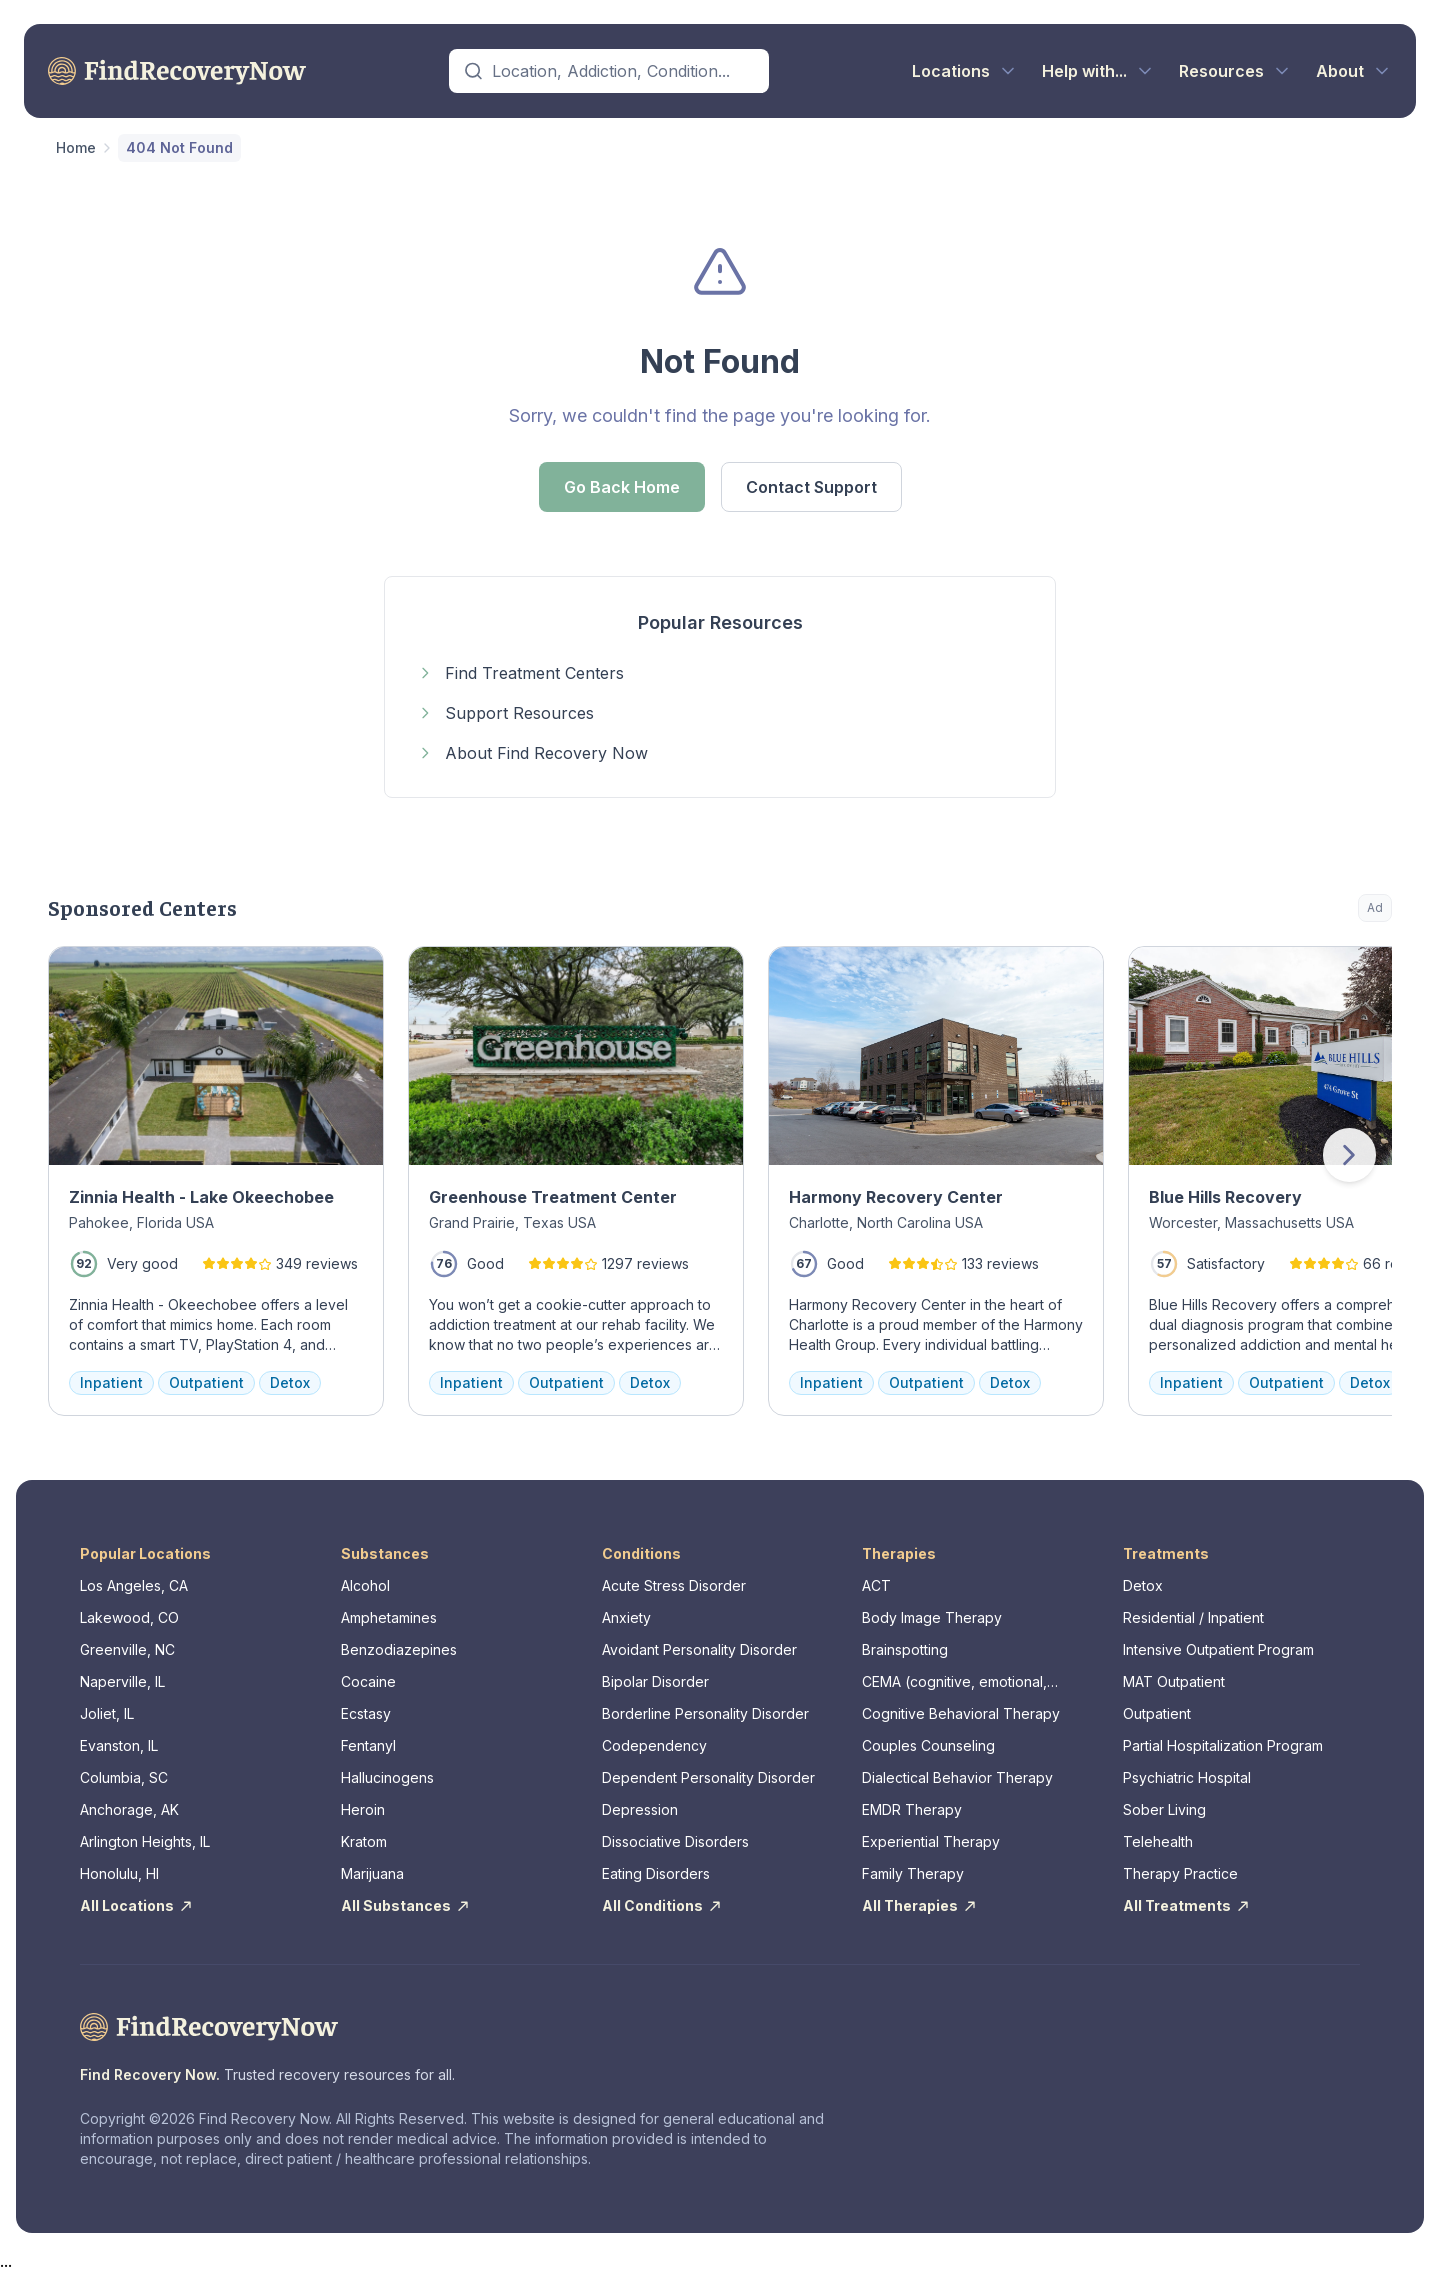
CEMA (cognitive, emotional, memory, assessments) (954, 1682)
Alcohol (365, 1585)
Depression (640, 1809)
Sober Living (1164, 1809)
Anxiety (626, 1617)
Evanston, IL (119, 1745)
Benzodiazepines (399, 1649)
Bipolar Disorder (655, 1681)
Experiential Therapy (931, 1841)
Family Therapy (913, 1873)
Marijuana (372, 1873)
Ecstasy (366, 1713)
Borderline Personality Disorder (705, 1713)
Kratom (364, 1841)
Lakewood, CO (129, 1617)
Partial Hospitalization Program (1223, 1745)
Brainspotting (905, 1649)
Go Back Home (622, 487)
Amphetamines (389, 1617)
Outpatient (1157, 1713)
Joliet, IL (107, 1713)
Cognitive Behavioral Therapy (961, 1713)
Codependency (654, 1745)
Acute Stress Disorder (674, 1585)
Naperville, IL (122, 1681)
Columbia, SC (124, 1777)
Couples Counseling (928, 1745)
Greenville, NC (127, 1649)
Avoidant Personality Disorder (699, 1649)
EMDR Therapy (912, 1809)
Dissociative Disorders (675, 1841)
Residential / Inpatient (1193, 1617)
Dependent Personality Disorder (708, 1777)
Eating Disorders (656, 1873)
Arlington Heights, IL (145, 1841)
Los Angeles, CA (134, 1585)
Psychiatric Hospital (1187, 1777)
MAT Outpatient (1174, 1681)
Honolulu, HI (119, 1873)
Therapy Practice (1180, 1873)
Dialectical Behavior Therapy (957, 1777)
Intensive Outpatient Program (1218, 1649)
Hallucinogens (387, 1777)
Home (76, 147)
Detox (1143, 1585)
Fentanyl (368, 1745)
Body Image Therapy (932, 1617)
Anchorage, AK (129, 1809)
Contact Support (811, 487)
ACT (876, 1585)
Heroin (363, 1809)
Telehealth (1158, 1841)
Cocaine (368, 1681)
